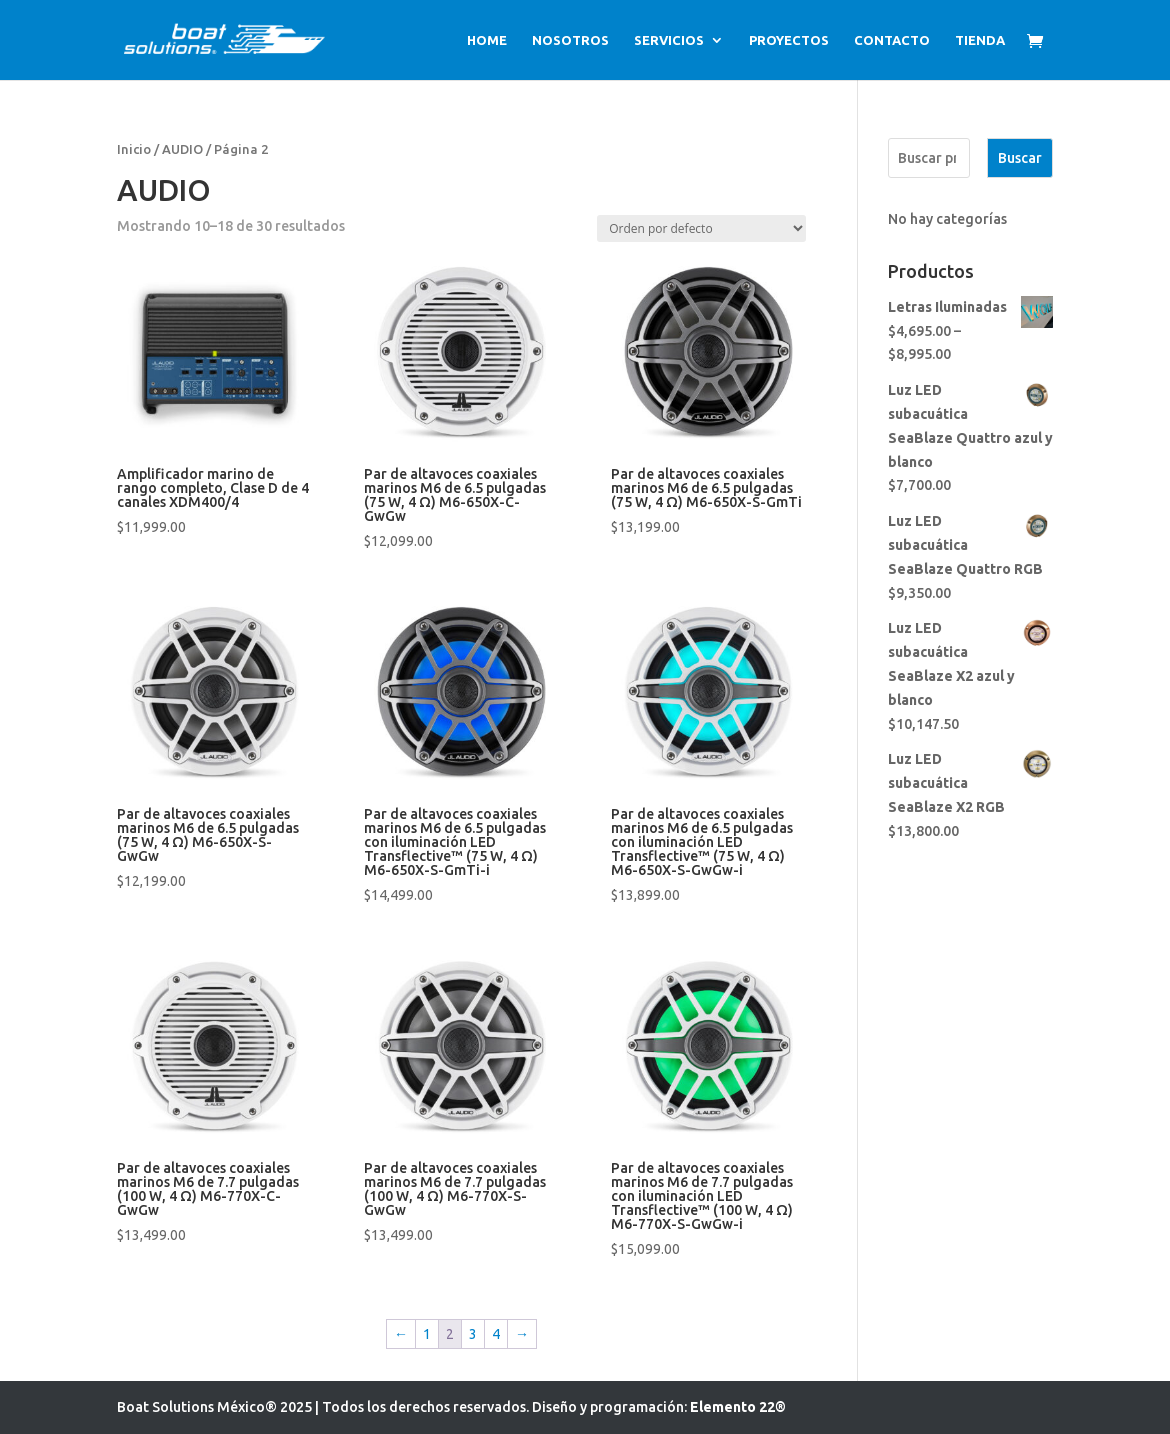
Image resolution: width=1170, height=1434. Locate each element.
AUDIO (182, 149)
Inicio (134, 149)
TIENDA (980, 40)
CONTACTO (892, 40)
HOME (487, 40)
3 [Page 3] (473, 1334)
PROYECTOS (789, 40)
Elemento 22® (738, 1407)
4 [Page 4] (496, 1334)
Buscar (1020, 158)
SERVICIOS (669, 40)
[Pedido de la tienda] (701, 228)
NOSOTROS (570, 40)
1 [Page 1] (427, 1334)
